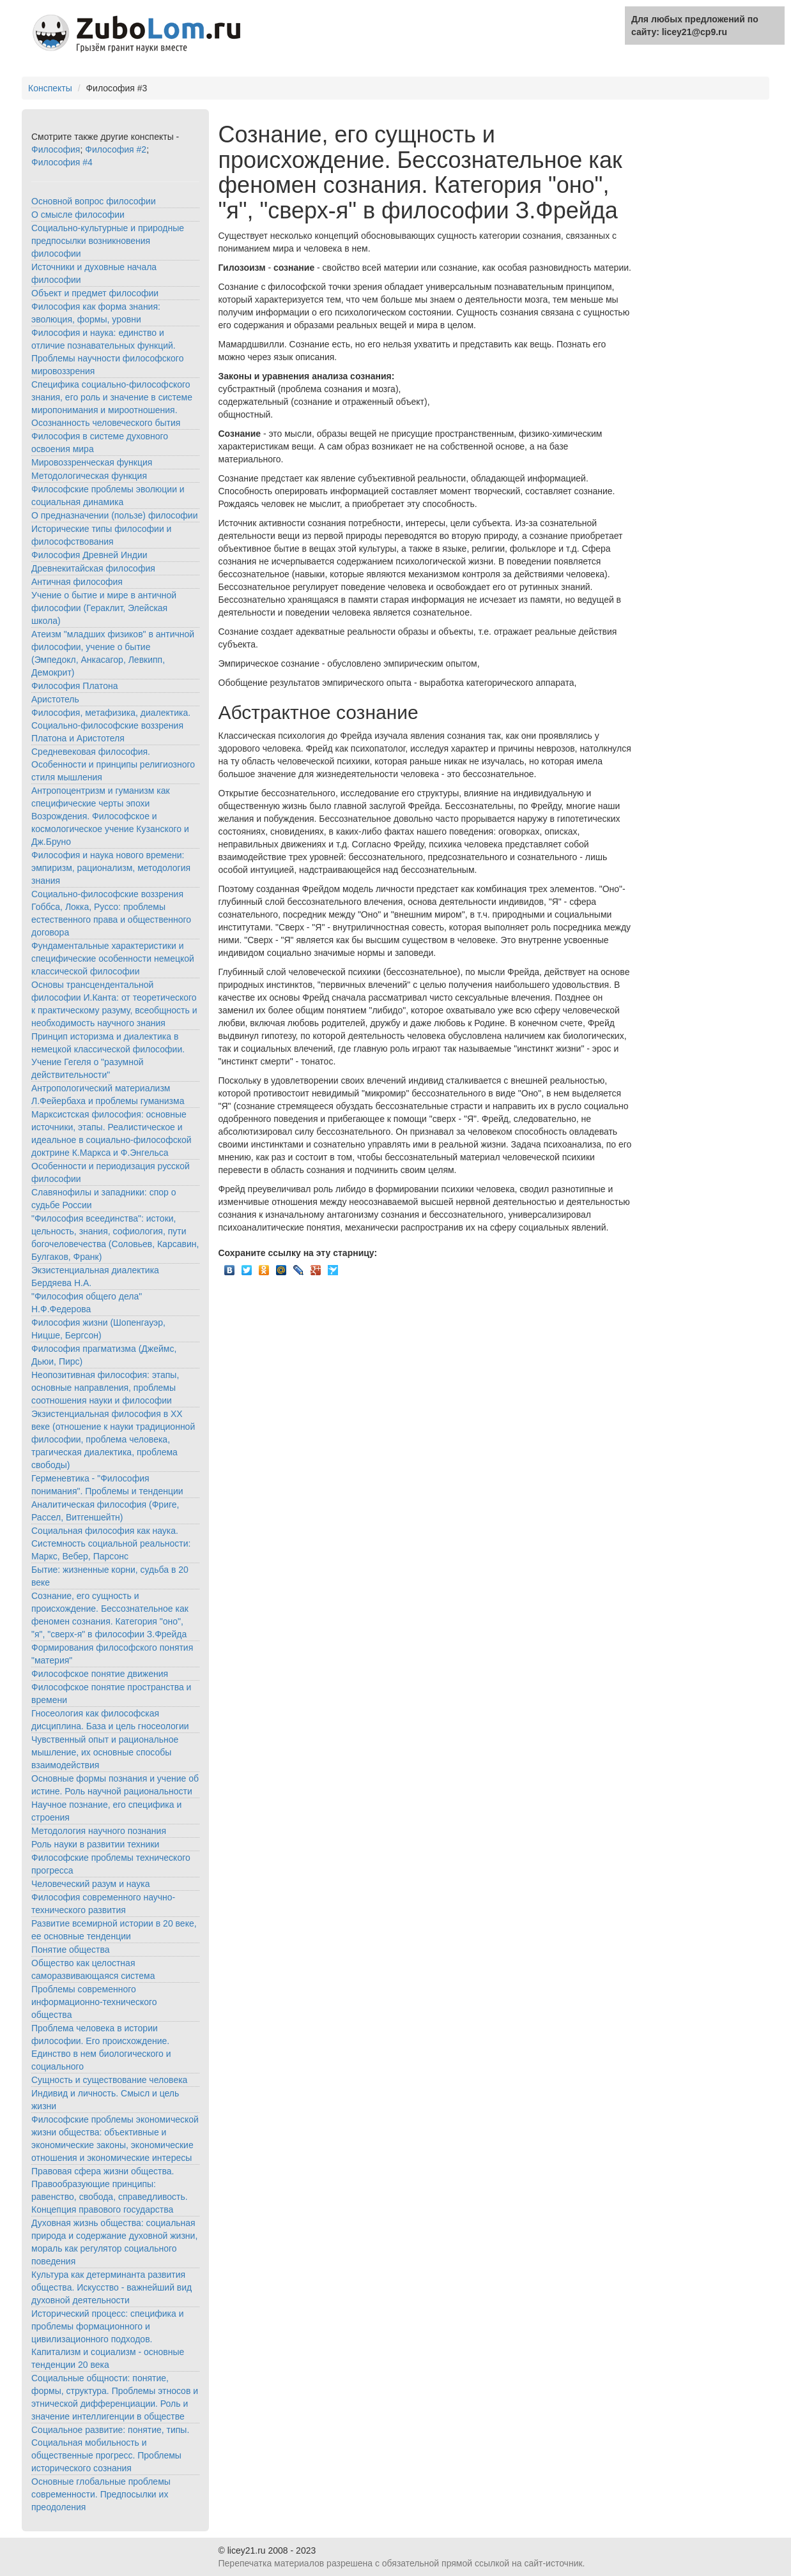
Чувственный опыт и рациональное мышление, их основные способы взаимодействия (104, 1752)
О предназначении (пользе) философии (114, 515)
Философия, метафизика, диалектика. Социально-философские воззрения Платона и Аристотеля (110, 725)
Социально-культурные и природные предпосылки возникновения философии (107, 241)
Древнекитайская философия (93, 568)
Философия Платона (74, 686)
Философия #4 (62, 162)
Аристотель (55, 699)
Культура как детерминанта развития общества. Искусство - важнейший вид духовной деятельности (111, 2287)
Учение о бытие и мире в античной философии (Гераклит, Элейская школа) (103, 608)
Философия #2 (115, 149)
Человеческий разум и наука (90, 1884)
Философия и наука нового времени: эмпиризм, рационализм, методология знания (110, 868)
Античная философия (77, 582)
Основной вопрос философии (93, 201)
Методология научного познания (98, 1831)
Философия (55, 149)
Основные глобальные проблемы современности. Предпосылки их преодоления (101, 2494)
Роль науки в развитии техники (95, 1844)
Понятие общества (70, 1949)
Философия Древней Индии (89, 555)
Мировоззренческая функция (91, 462)
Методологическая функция (89, 476)
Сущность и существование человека (109, 2080)
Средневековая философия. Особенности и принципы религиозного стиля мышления (113, 764)
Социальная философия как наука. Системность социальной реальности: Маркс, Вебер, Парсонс (110, 1543)
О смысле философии (78, 214)
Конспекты (50, 88)
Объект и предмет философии (94, 293)
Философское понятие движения (99, 1674)
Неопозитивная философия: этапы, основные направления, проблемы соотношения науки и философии (105, 1387)
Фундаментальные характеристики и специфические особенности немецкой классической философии (112, 958)
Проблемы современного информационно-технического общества (94, 2002)
